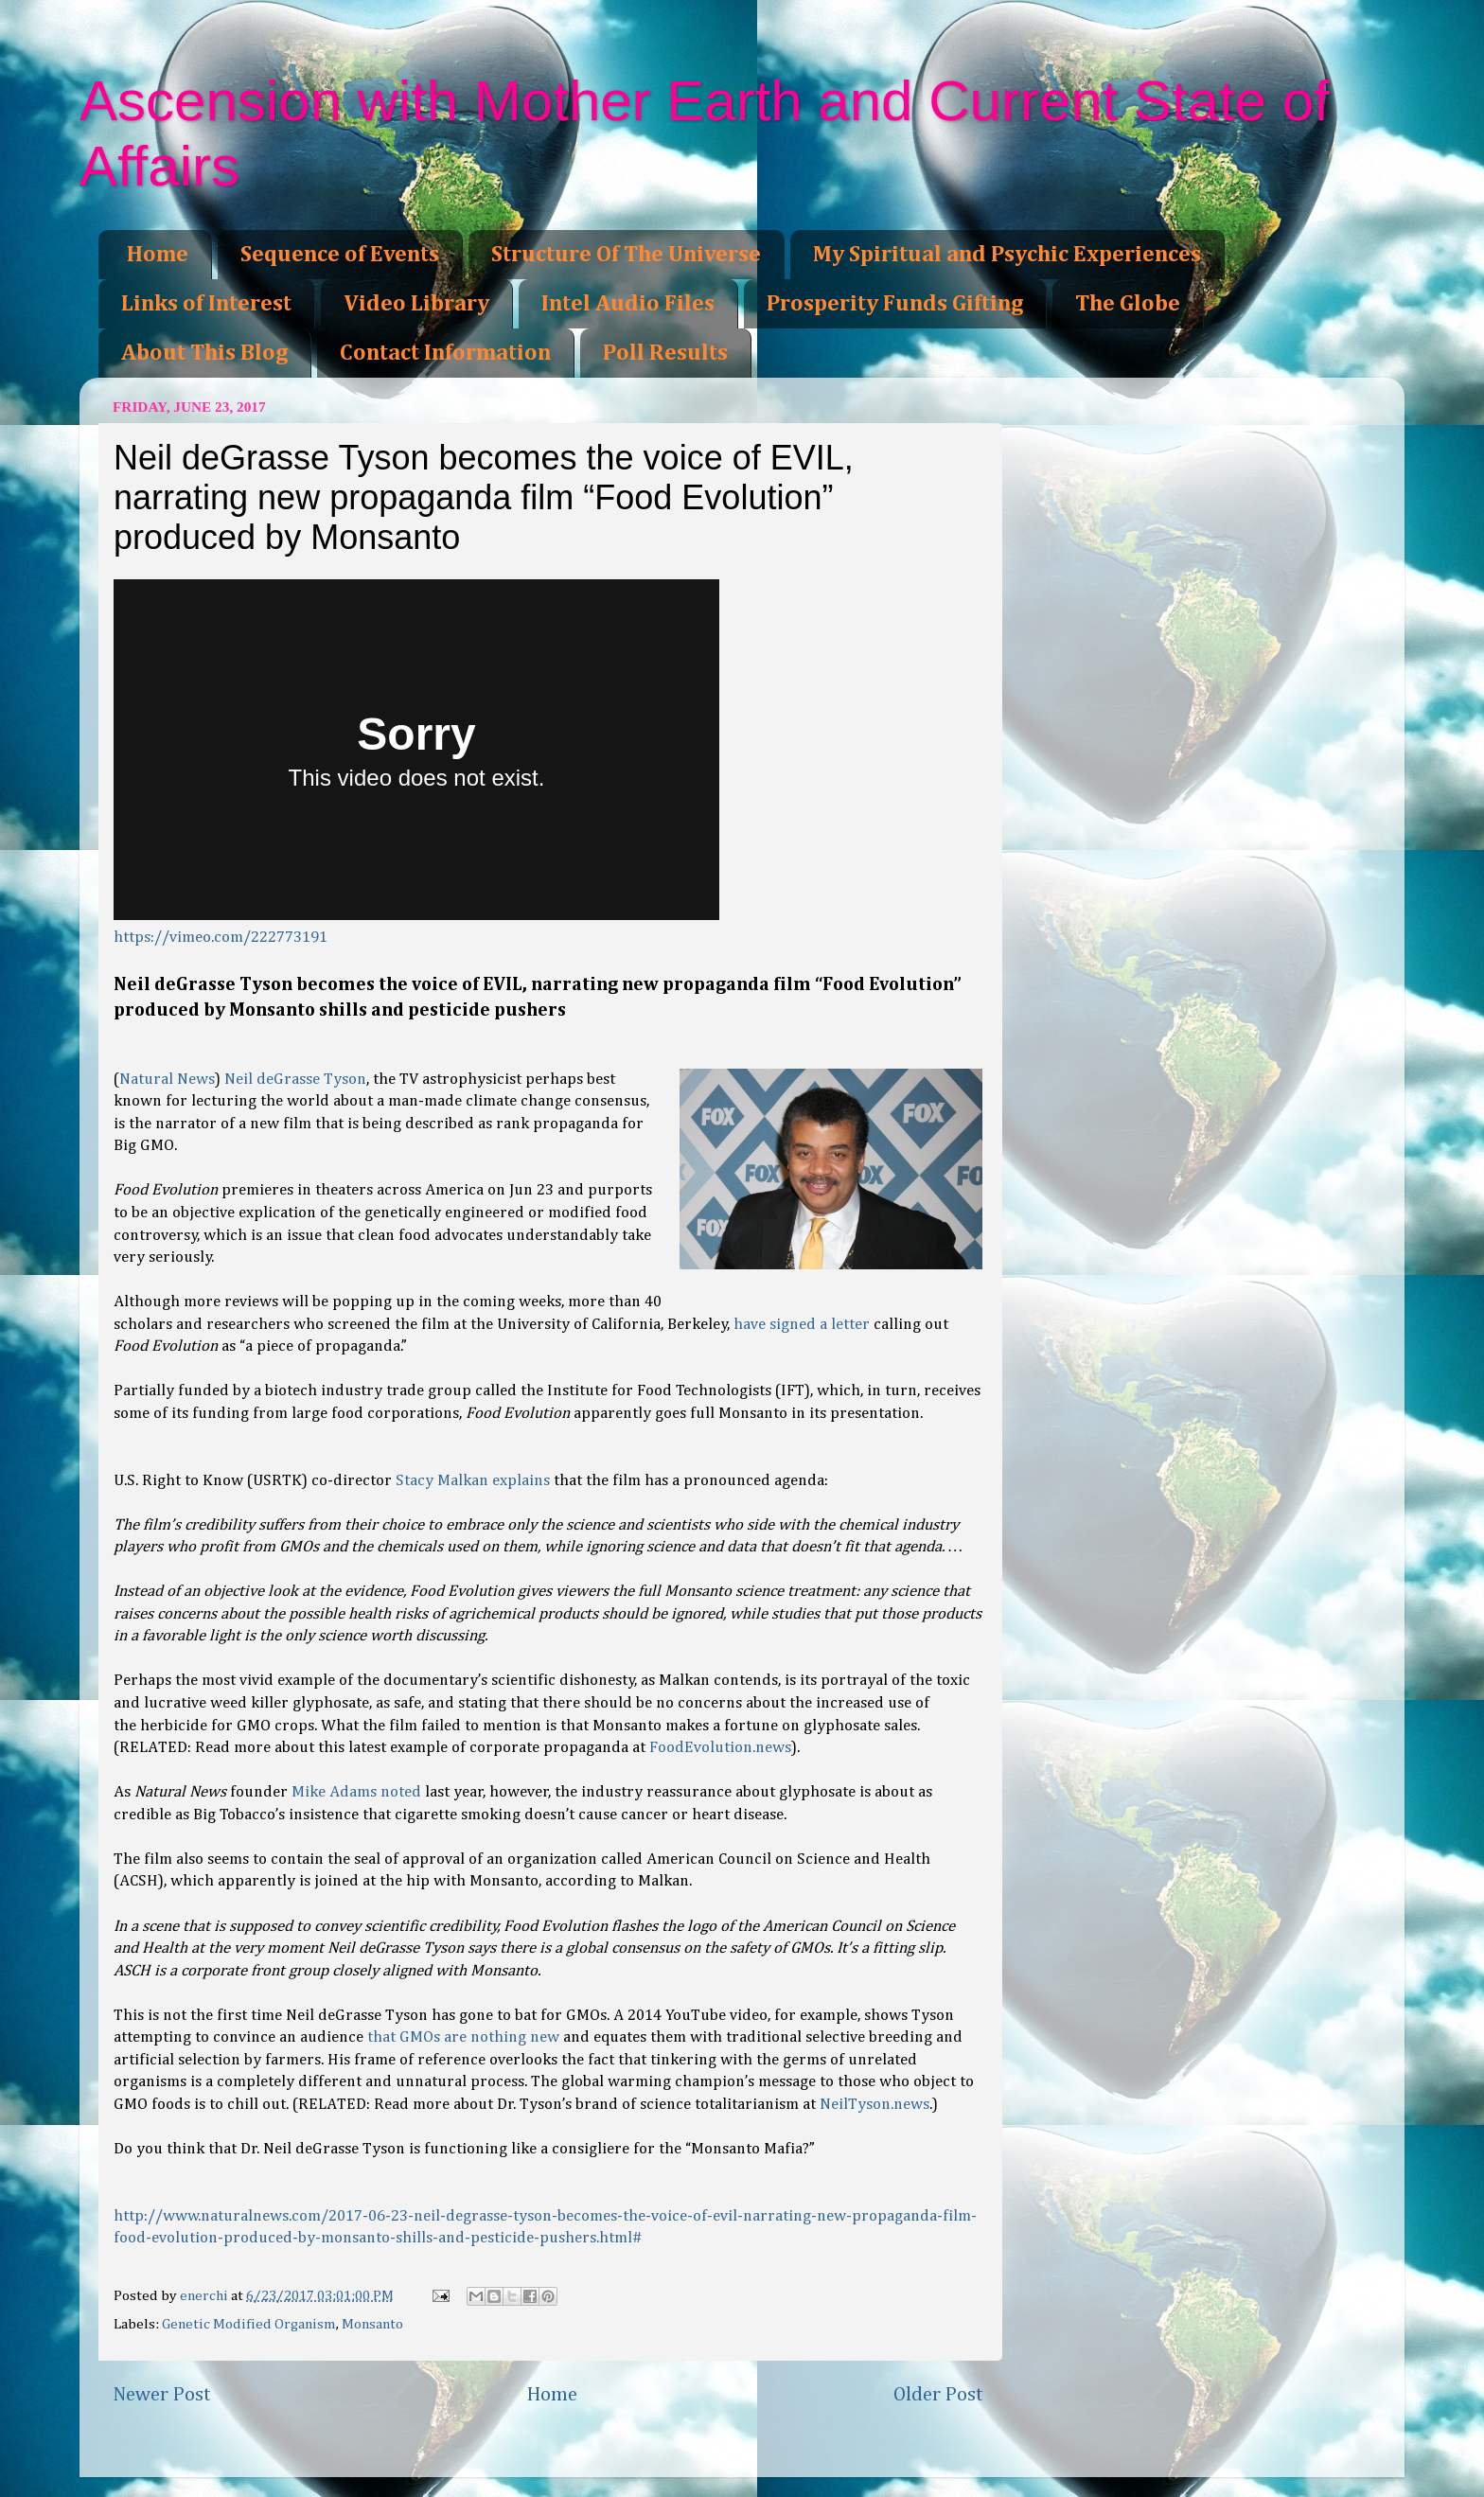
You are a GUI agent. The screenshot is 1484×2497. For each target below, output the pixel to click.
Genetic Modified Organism (249, 2324)
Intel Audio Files (628, 303)
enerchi (205, 2296)
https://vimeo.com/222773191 (220, 938)
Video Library (416, 303)
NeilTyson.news (874, 2105)
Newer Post (162, 2394)
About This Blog (204, 353)
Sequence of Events (339, 254)
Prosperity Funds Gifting (895, 303)
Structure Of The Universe (626, 254)
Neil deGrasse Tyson (295, 1079)
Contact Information (445, 353)
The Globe (1127, 303)
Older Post (938, 2394)
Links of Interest (206, 303)
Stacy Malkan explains (473, 1481)
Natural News (167, 1079)
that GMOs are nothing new (463, 2037)
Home (157, 254)
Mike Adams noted (358, 1792)
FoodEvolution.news (720, 1748)
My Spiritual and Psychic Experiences (1007, 254)
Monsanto (372, 2324)
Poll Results (665, 353)
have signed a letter (801, 1325)
